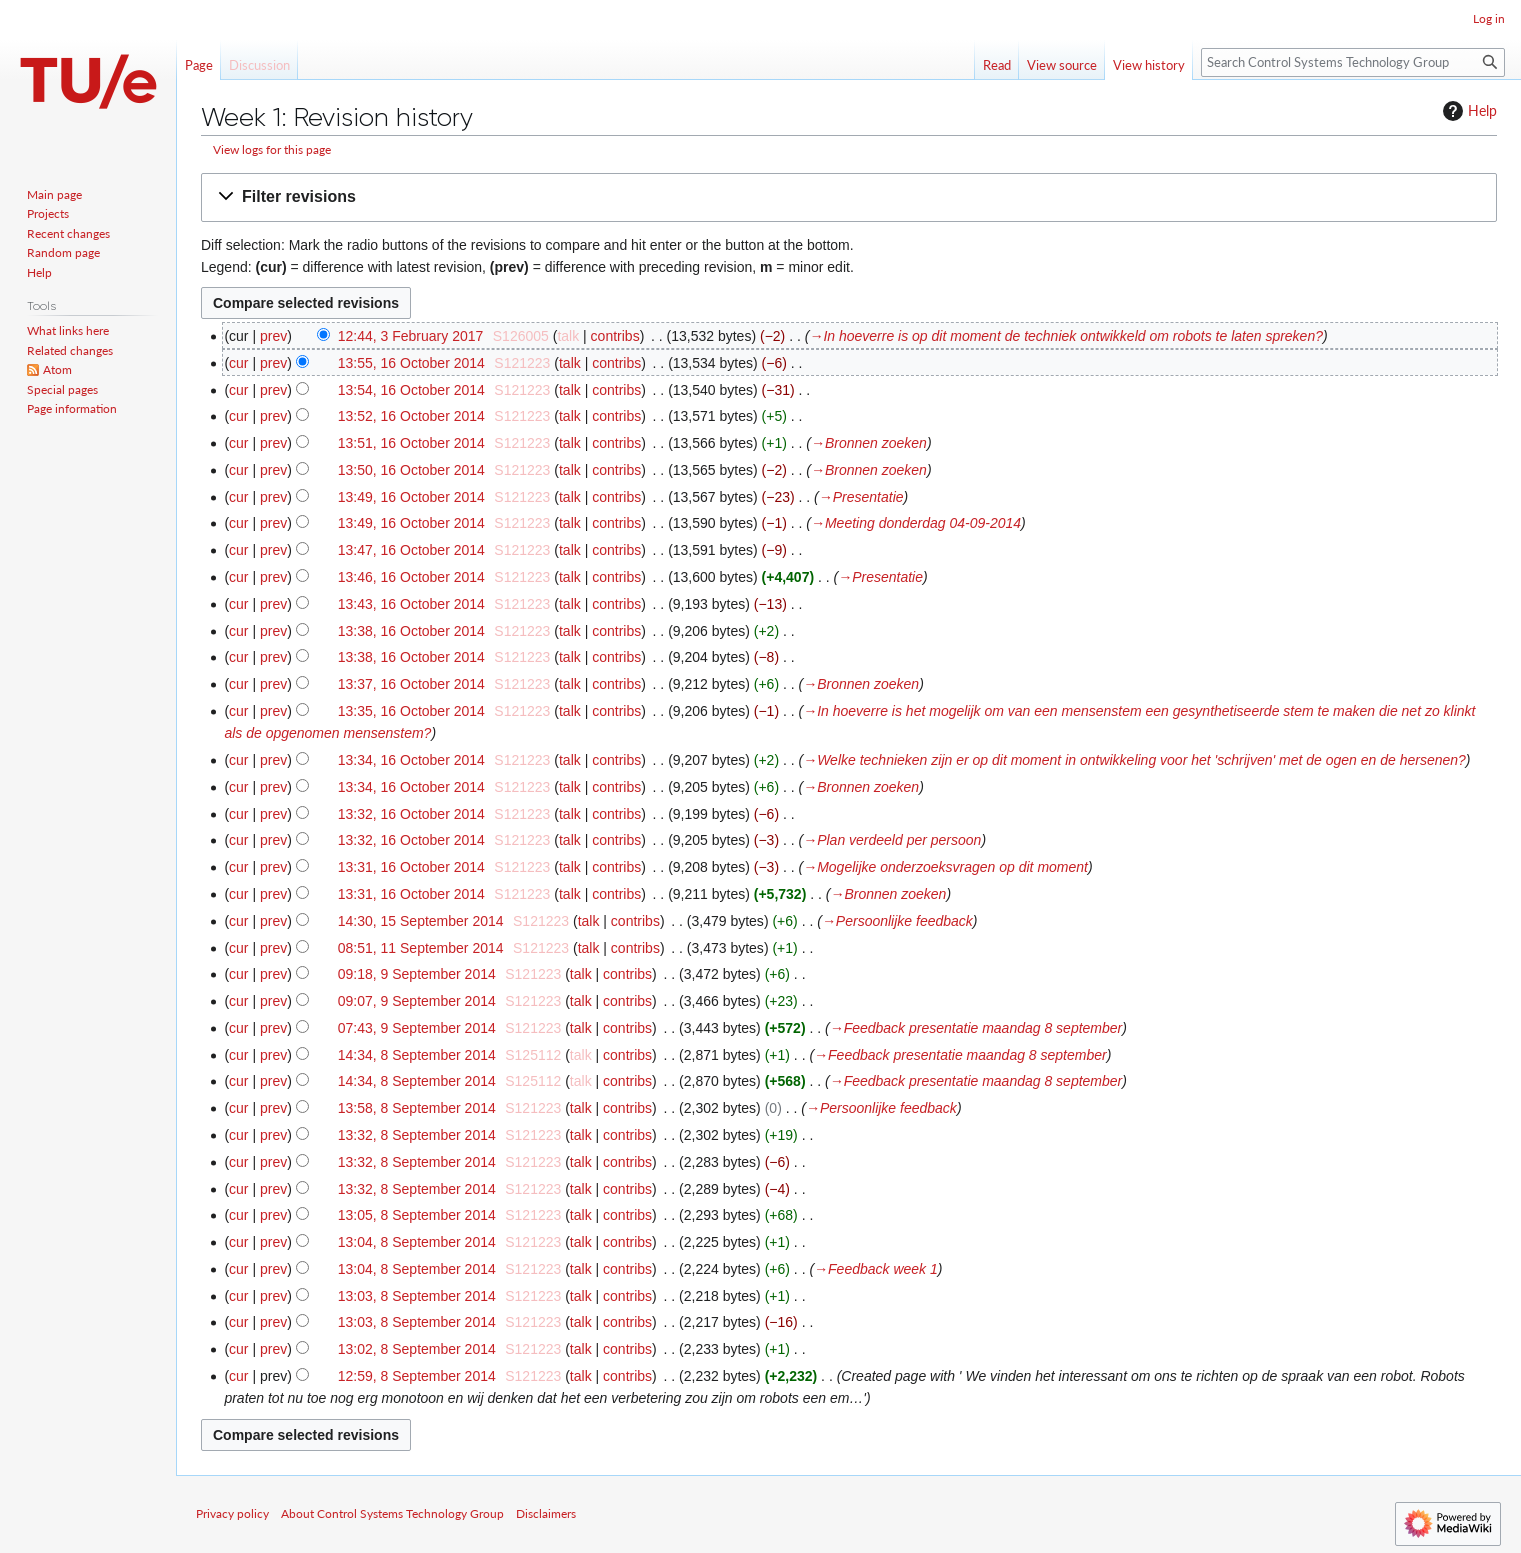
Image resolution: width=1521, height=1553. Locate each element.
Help (1467, 111)
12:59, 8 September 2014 (417, 1376)
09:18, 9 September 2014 (417, 974)
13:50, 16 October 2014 (411, 470)
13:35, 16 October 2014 (411, 711)
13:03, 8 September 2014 (417, 1296)
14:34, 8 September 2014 (417, 1055)
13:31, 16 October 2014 (411, 867)
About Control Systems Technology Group (392, 1513)
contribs (615, 336)
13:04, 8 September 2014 (417, 1242)
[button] (849, 197)
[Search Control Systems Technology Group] (1353, 62)
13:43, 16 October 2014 (411, 604)
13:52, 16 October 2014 (411, 416)
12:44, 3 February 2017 (411, 336)
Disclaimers (546, 1513)
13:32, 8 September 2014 (417, 1135)
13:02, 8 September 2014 (417, 1349)
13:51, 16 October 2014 (411, 443)
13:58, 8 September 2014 (417, 1108)
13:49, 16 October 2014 (411, 497)
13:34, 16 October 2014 (411, 760)
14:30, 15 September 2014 (421, 921)
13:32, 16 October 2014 (411, 814)
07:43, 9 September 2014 (417, 1028)
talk (568, 336)
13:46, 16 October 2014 (411, 577)
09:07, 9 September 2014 (417, 1001)
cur (238, 363)
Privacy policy (232, 1513)
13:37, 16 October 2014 (411, 684)
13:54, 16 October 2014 (411, 390)
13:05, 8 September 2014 (417, 1215)
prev (273, 336)
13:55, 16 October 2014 (411, 363)
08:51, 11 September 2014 (421, 948)
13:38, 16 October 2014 (411, 631)
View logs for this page (272, 149)
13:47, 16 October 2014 (411, 550)
